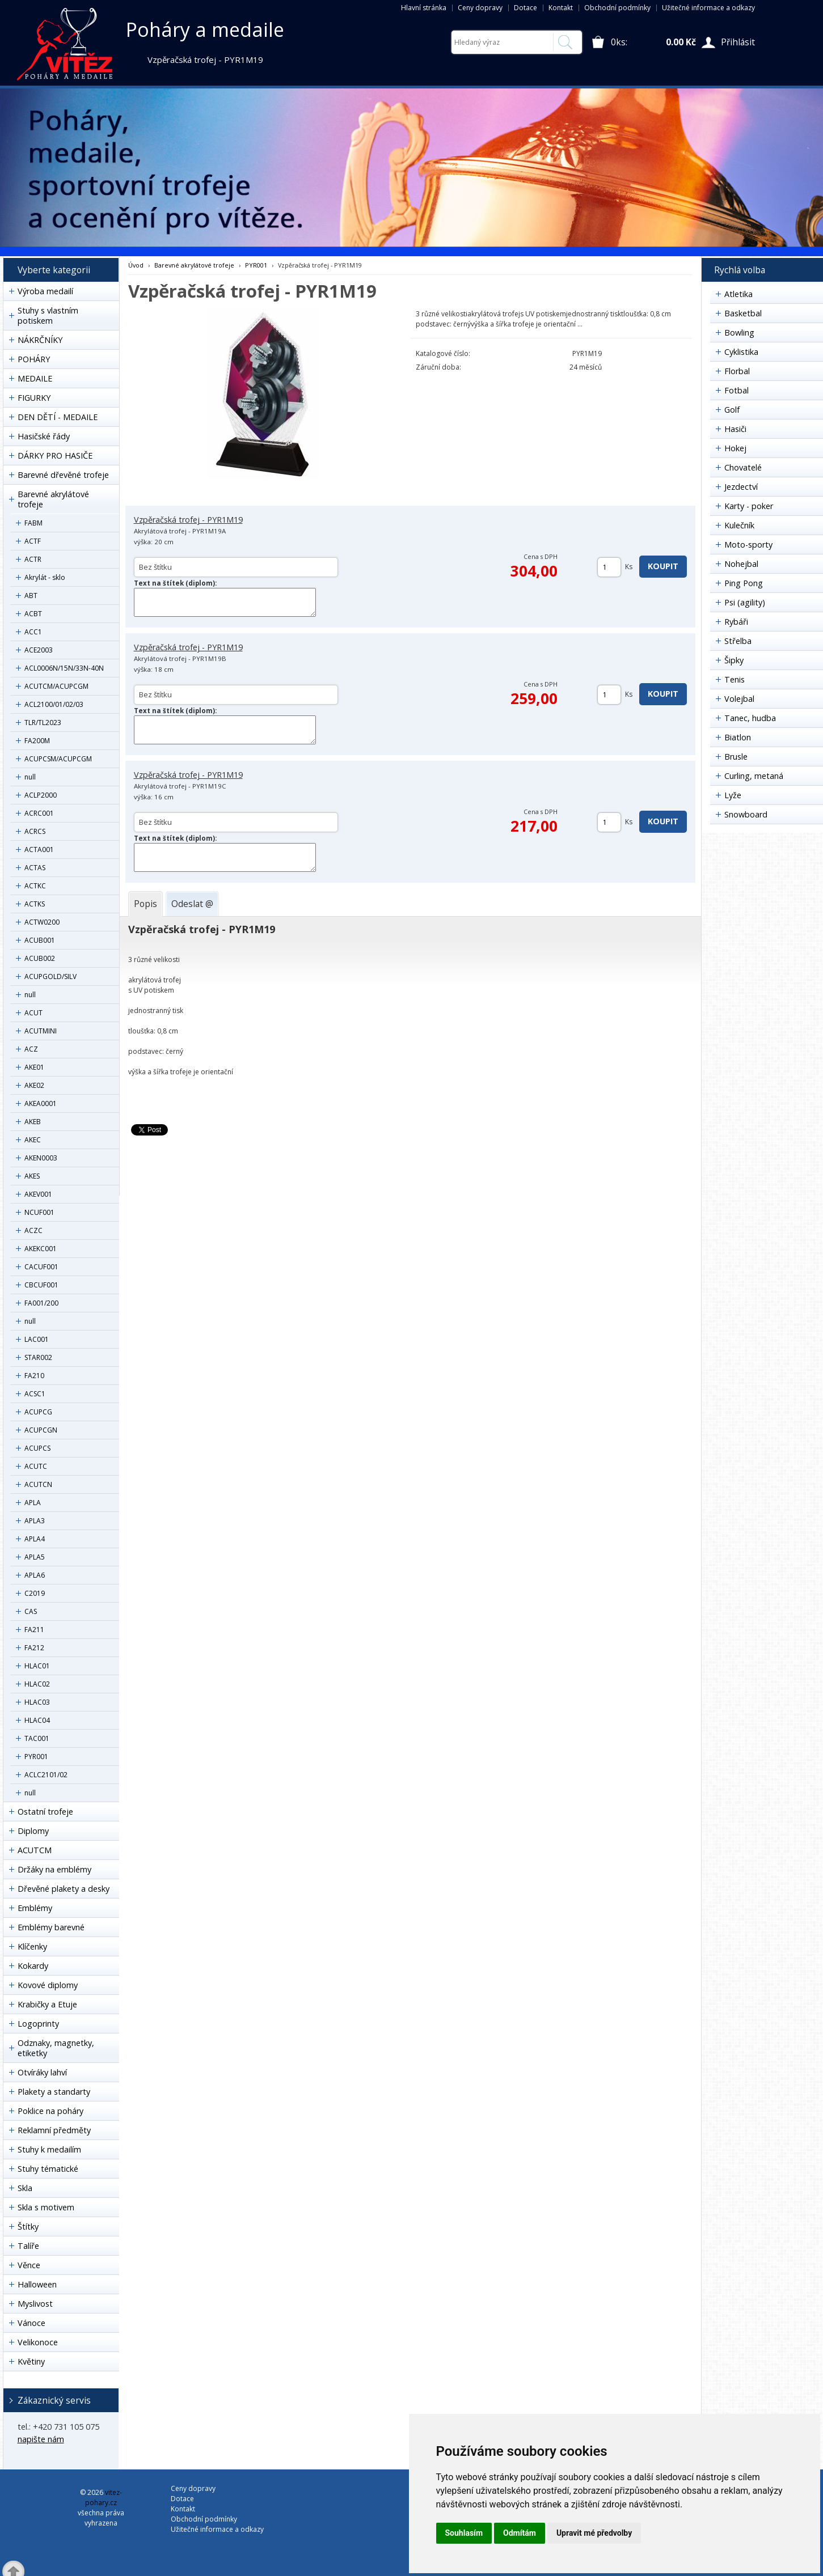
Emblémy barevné (51, 1927)
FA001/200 (41, 1303)
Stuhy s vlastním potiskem (48, 315)
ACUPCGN (40, 1430)
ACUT (33, 1013)
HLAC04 (37, 1720)
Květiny (31, 2361)
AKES (32, 1176)
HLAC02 (37, 1684)
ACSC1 (34, 1394)
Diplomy (33, 1830)
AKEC (32, 1140)
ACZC (33, 1230)
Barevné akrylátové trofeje (53, 499)
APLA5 (34, 1557)
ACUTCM (35, 1850)
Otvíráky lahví (42, 2072)
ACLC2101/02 (45, 1775)
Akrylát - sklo (44, 577)
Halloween (37, 2284)
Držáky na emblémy (54, 1869)
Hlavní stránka (423, 7)
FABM (33, 523)
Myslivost (35, 2303)
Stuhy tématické (48, 2168)
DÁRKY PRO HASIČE (55, 455)
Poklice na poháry (50, 2110)
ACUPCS (37, 1448)
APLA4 (34, 1539)
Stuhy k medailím (49, 2149)
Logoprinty (38, 2023)
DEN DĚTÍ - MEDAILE (58, 417)
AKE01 (34, 1067)
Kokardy (33, 1965)
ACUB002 (39, 958)
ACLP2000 (40, 795)
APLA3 (34, 1521)
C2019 (34, 1593)
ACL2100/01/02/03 (53, 704)
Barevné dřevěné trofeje (63, 474)
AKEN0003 (40, 1158)
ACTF (32, 541)
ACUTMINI (40, 1031)
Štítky (28, 2226)
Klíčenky (32, 1946)
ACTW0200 (42, 922)
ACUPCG (38, 1412)
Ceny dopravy (480, 7)
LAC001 (36, 1339)
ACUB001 (39, 940)
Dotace (525, 7)
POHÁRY (34, 359)
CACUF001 (41, 1267)
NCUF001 (39, 1212)
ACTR (32, 559)
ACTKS (34, 904)
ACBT (33, 613)
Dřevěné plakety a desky (63, 1888)
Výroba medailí (45, 291)
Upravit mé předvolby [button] (594, 2532)
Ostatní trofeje (45, 1811)
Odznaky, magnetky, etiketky (56, 2047)
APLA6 (34, 1575)
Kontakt (560, 7)
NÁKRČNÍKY (40, 339)
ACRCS (34, 831)
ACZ (31, 1049)
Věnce (29, 2265)
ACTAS (34, 867)
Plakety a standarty (54, 2091)
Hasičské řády (44, 436)
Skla (25, 2188)
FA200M (37, 740)
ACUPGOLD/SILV (50, 976)
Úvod (136, 265)
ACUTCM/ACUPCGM (56, 686)
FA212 (34, 1648)
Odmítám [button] (519, 2532)
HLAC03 (37, 1702)
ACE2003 (38, 650)
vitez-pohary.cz (103, 2497)
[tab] (145, 903)
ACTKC (35, 886)
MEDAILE (35, 378)
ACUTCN (38, 1484)
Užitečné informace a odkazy (708, 7)
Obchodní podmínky (617, 7)
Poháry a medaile (205, 29)
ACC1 (33, 632)
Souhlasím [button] (464, 2532)
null (30, 777)
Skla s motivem (46, 2207)
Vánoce (31, 2322)
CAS (30, 1611)
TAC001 (36, 1738)
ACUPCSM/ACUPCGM (58, 759)
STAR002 (38, 1357)
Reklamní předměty (54, 2130)
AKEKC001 (40, 1248)
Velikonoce (38, 2342)
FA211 (34, 1629)
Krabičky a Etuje (47, 2004)
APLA (32, 1502)
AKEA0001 (40, 1103)
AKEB (32, 1121)
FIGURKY (34, 397)
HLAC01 (37, 1666)
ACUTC (35, 1466)
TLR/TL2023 (42, 722)
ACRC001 (39, 813)
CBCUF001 (41, 1285)
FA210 (34, 1375)
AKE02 (34, 1085)
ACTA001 (39, 849)
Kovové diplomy (48, 1985)
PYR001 (36, 1756)
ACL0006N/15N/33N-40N (64, 668)
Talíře (28, 2245)
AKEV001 (38, 1194)
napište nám (41, 2439)
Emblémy (35, 1908)
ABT (30, 595)
